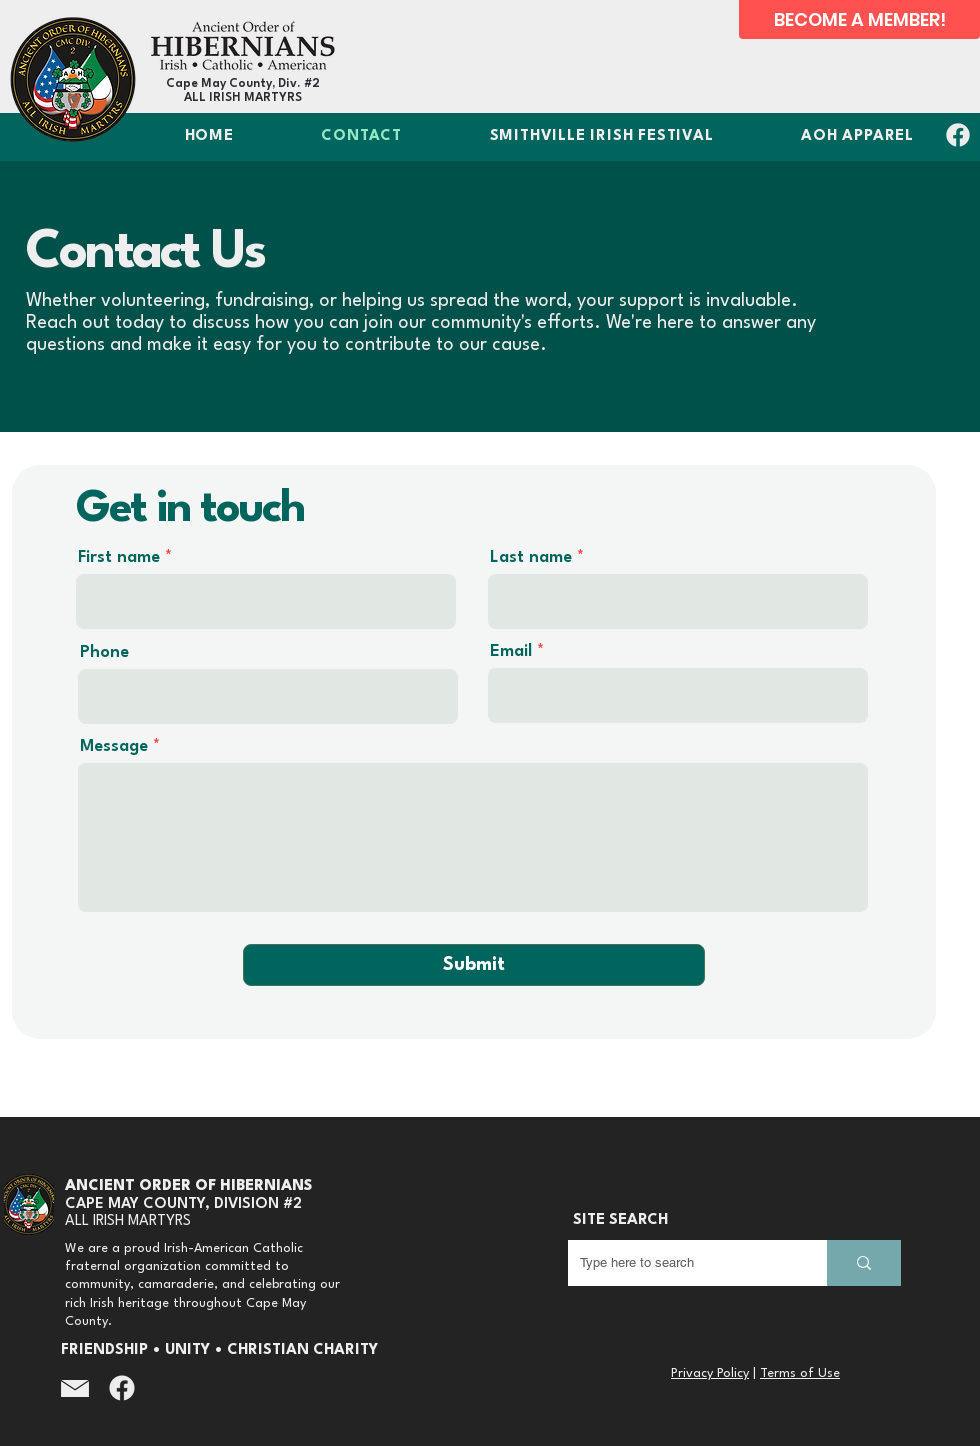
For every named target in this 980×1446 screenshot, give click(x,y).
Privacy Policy (710, 1373)
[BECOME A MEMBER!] (859, 19)
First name (119, 557)
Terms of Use (800, 1373)
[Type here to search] (682, 1263)
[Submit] (474, 965)
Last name (531, 557)
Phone (104, 652)
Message (114, 746)
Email (511, 651)
